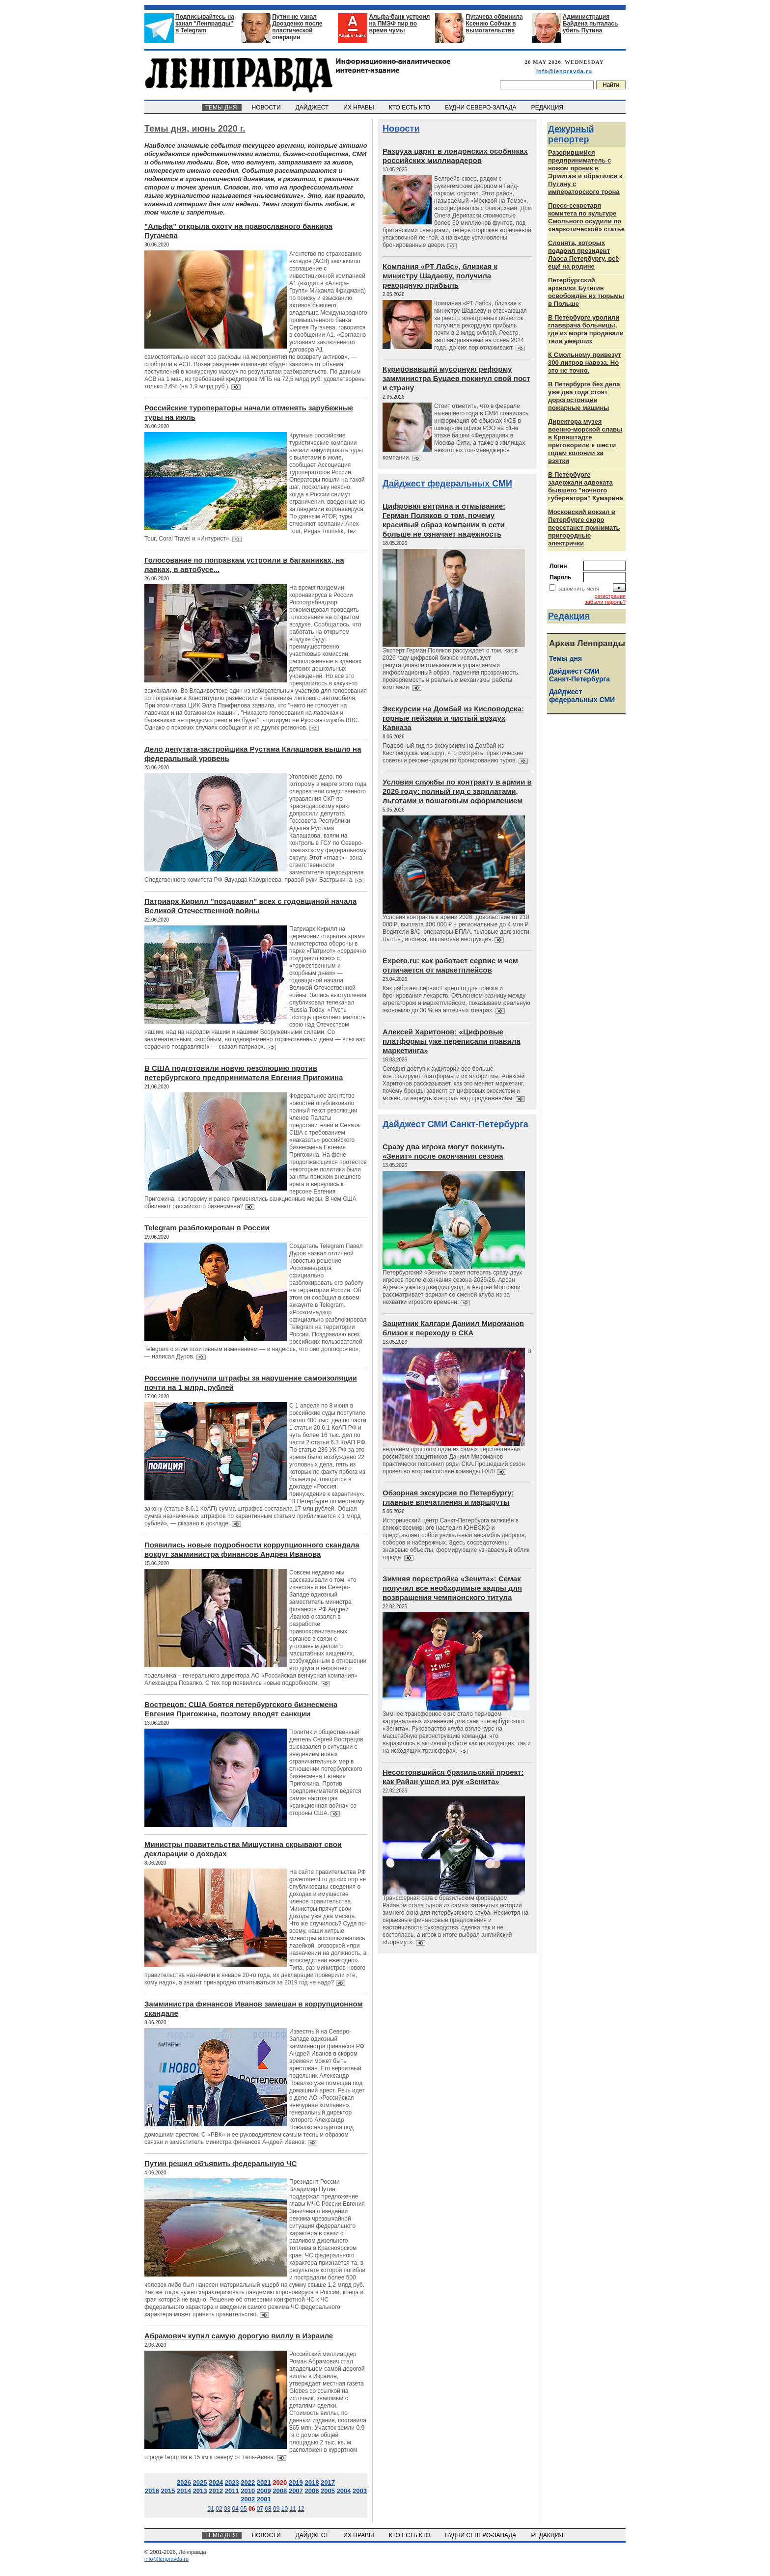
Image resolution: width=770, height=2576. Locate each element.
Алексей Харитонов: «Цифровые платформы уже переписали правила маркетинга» (452, 1041)
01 (210, 2508)
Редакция (569, 616)
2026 (184, 2482)
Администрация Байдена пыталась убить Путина (590, 23)
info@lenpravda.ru (564, 71)
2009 (264, 2491)
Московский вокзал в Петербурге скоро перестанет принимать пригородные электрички (584, 527)
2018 (311, 2482)
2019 (296, 2482)
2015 (168, 2491)
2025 (200, 2482)
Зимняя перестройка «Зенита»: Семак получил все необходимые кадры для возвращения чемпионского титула (452, 1587)
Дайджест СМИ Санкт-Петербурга (455, 1124)
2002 (248, 2499)
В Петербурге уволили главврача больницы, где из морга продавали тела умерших (586, 329)
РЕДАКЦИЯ (548, 107)
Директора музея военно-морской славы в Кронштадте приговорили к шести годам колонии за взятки (585, 441)
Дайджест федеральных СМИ (447, 483)
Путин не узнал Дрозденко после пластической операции (297, 27)
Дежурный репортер (571, 134)
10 (284, 2508)
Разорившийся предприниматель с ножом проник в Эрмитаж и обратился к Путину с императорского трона (585, 172)
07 (260, 2508)
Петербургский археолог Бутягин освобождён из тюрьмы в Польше (586, 291)
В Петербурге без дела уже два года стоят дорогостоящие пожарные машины (584, 395)
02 (219, 2508)
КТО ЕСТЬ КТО (410, 107)
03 (227, 2508)
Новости (401, 129)
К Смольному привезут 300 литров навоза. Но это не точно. (584, 362)
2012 (216, 2491)
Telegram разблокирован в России (207, 1227)
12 (301, 2508)
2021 (264, 2482)
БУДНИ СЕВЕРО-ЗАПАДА (481, 107)
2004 (344, 2491)
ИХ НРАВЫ (359, 107)
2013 (200, 2491)
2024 (216, 2482)
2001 (264, 2499)
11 (292, 2508)
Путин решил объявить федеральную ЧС (220, 2163)
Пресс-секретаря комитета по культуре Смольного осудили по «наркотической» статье (586, 217)
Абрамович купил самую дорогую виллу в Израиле (238, 2336)
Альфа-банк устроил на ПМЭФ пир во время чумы (399, 23)
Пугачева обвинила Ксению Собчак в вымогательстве (494, 23)
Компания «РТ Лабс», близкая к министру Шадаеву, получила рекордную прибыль (440, 275)
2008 (280, 2491)
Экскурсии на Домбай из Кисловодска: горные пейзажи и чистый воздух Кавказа (453, 718)
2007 (296, 2491)
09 (276, 2508)
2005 (328, 2491)
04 (235, 2508)
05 (243, 2508)
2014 (184, 2491)
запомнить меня (578, 589)
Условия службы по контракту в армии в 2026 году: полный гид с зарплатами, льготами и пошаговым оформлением (457, 791)
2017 (328, 2482)
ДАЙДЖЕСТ (312, 107)
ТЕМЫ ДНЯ (222, 107)
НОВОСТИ (267, 107)
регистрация (610, 596)
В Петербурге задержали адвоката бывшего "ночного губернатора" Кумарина (585, 486)
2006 (311, 2491)
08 (268, 2508)
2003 (360, 2491)
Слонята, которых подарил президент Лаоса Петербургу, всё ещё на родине (583, 254)
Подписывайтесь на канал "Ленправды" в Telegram (204, 23)
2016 (152, 2491)
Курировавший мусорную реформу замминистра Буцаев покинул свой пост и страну (456, 378)
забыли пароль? (605, 602)
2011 (232, 2491)
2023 (232, 2482)
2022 (248, 2482)
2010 (248, 2491)
